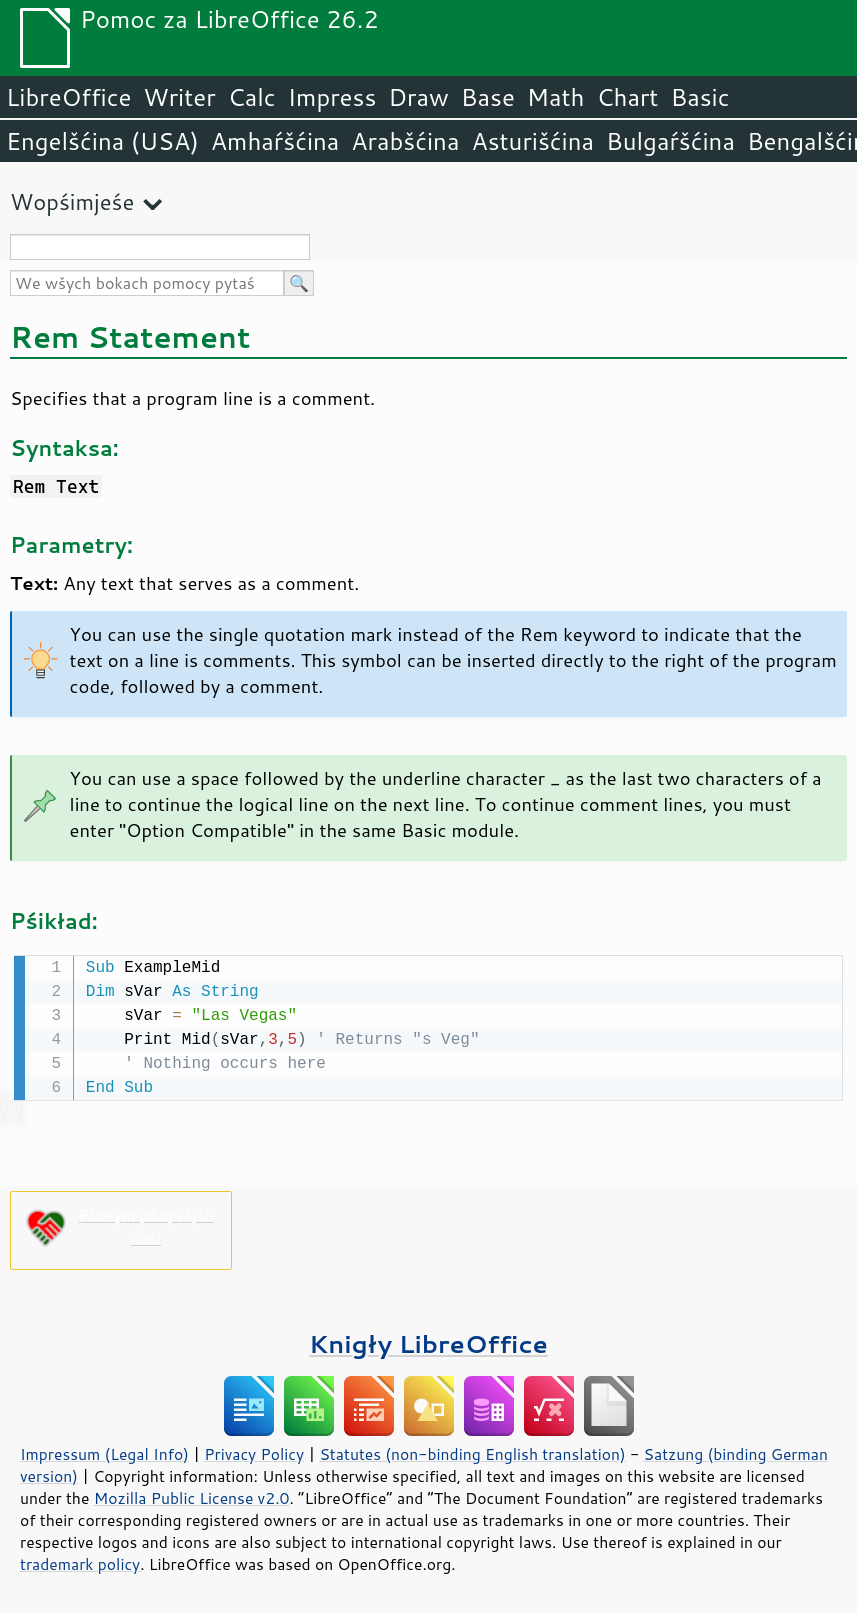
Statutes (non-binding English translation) (472, 1452)
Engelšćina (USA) (102, 141)
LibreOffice (68, 97)
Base (488, 97)
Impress (332, 97)
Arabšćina (405, 141)
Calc (252, 97)
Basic (699, 97)
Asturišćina (532, 141)
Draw (418, 97)
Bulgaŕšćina (670, 141)
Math (556, 97)
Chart (627, 97)
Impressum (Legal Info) (104, 1452)
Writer (179, 97)
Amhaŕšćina (275, 141)
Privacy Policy (254, 1452)
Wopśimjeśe (72, 201)
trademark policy (80, 1562)
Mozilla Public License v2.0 (192, 1496)
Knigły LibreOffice (428, 1341)
